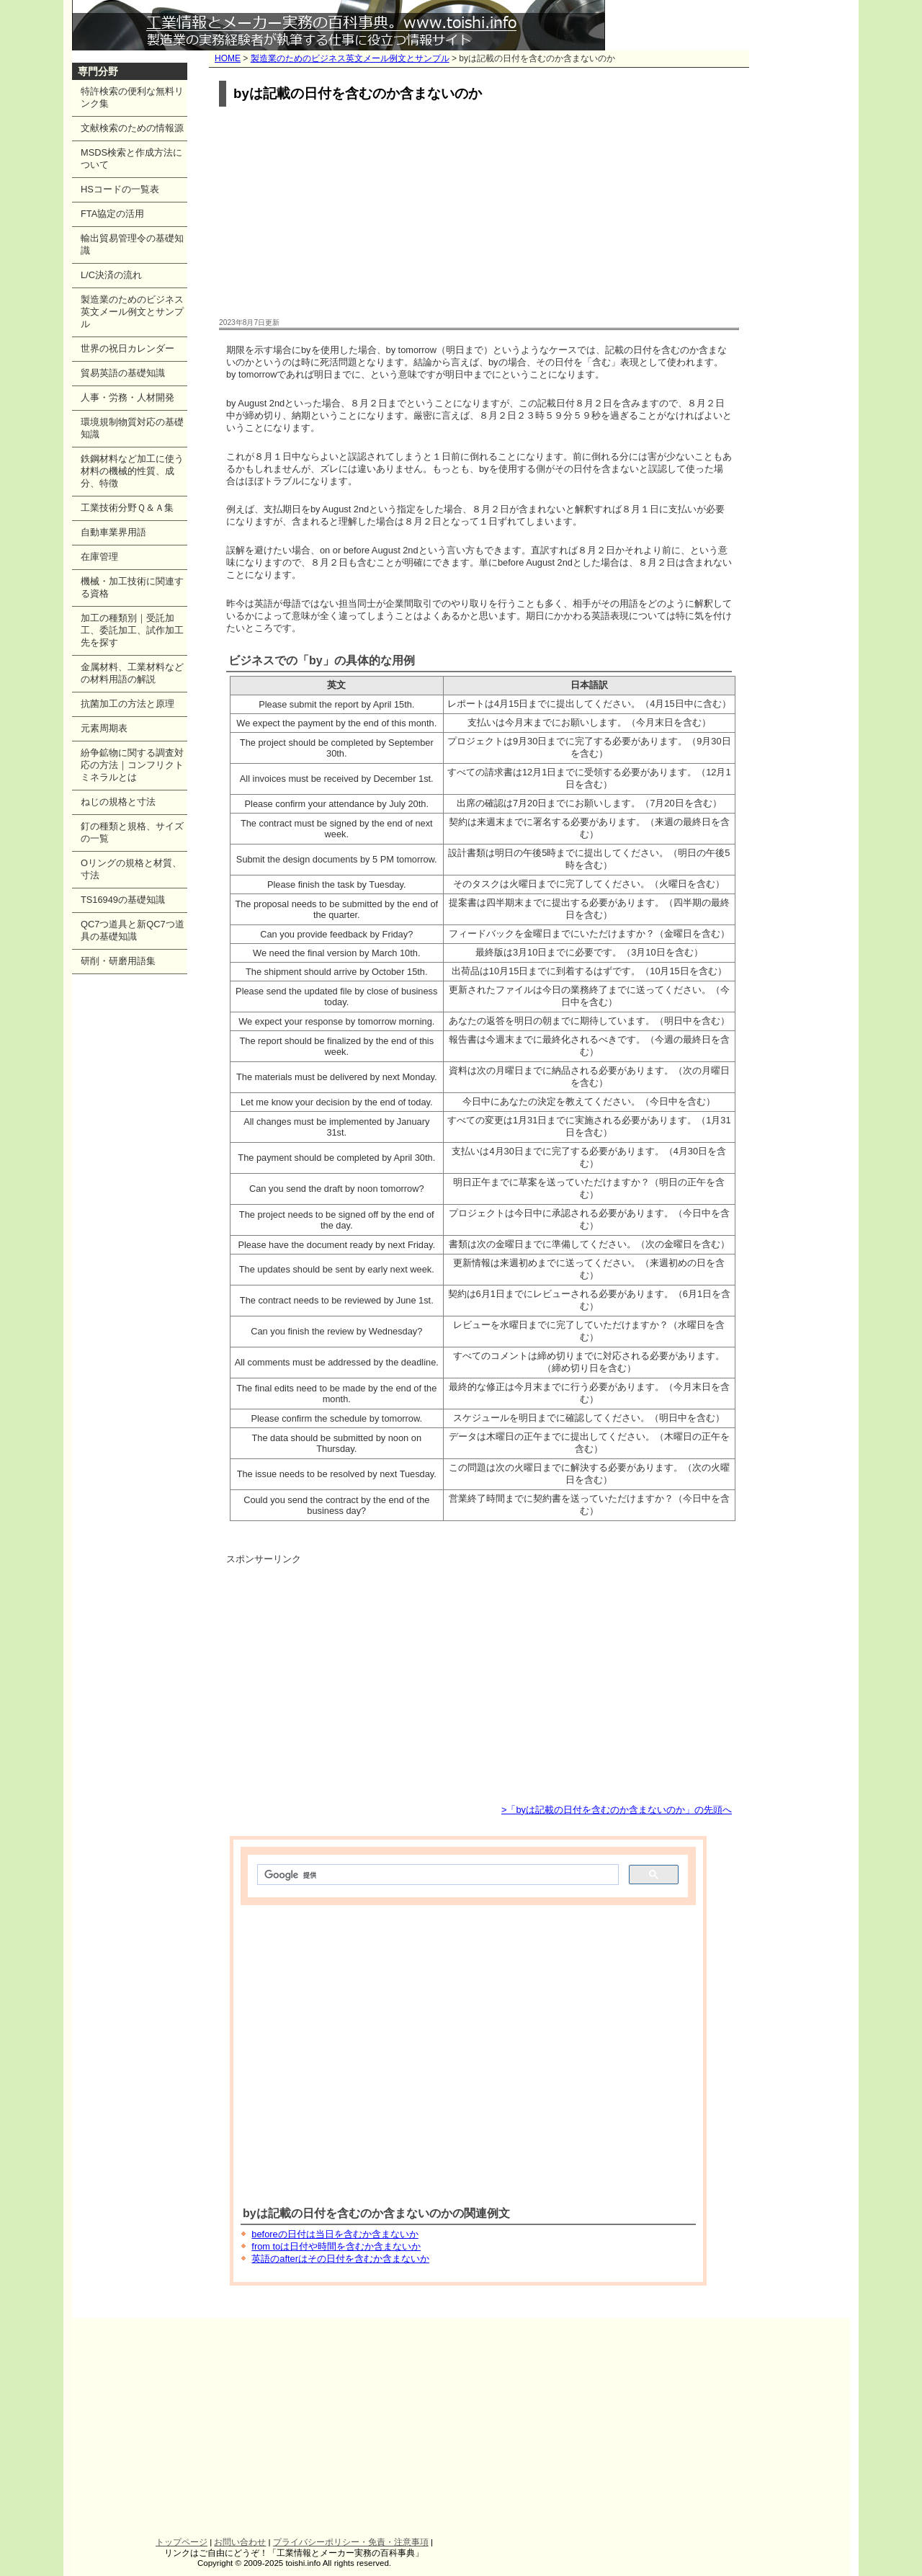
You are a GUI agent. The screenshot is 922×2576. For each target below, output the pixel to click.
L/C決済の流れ (111, 274)
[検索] (436, 1874)
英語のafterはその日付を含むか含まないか (340, 2258)
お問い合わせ (240, 2542)
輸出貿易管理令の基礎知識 (132, 244)
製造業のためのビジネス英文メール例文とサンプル (350, 58)
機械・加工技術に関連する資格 (132, 587)
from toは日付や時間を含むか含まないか (336, 2246)
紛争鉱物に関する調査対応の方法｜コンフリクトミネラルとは (132, 765)
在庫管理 (99, 556)
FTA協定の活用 (112, 213)
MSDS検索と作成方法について (131, 158)
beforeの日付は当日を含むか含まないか (334, 2234)
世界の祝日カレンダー (127, 348)
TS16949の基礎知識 (123, 899)
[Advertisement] (479, 213)
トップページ (181, 2542)
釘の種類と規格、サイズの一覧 (132, 832)
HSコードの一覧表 (120, 189)
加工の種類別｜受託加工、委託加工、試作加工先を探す (132, 630)
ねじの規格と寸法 (118, 801)
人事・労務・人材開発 (127, 397)
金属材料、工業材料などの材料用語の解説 (132, 673)
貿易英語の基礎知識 (123, 372)
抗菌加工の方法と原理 (127, 703)
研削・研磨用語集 (118, 960)
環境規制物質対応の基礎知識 (132, 428)
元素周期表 (104, 728)
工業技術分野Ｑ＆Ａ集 (127, 507)
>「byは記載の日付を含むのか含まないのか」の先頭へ (616, 1809)
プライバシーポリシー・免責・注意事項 (351, 2542)
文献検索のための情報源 (132, 127)
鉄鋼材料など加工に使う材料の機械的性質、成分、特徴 (132, 471)
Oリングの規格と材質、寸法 (131, 869)
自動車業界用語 (113, 532)
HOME (228, 58)
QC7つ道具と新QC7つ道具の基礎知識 (132, 930)
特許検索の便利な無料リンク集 (132, 97)
